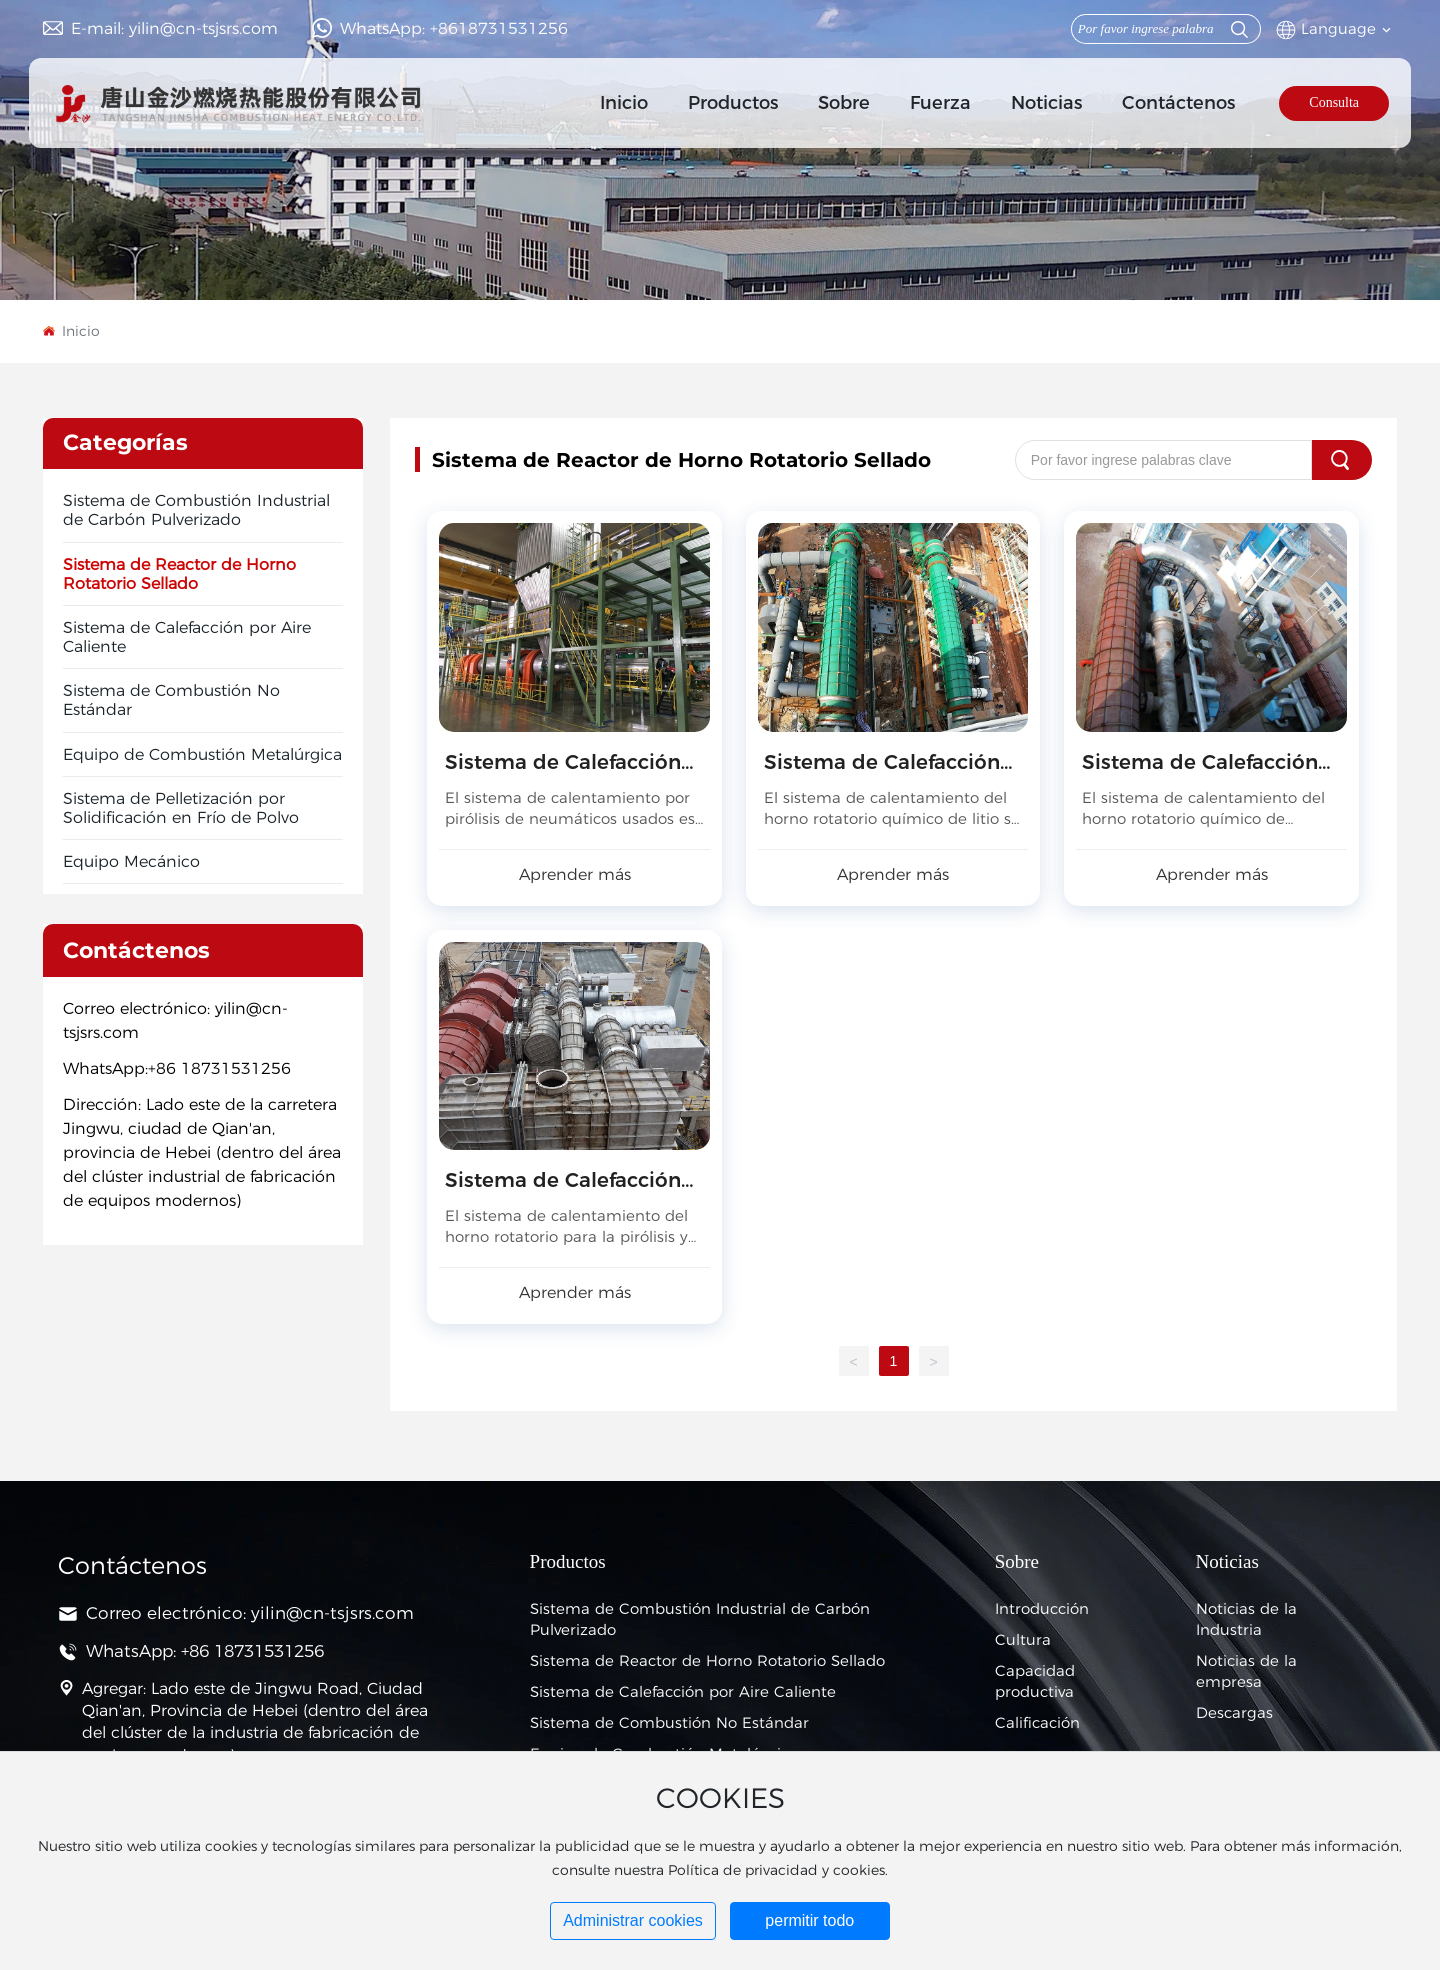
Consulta (1334, 102)
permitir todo (809, 1920)
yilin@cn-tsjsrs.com (332, 1613)
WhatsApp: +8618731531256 (454, 28)
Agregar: (114, 1688)
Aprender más (575, 874)
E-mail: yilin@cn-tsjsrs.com (174, 28)
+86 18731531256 (219, 1068)
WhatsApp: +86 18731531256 (205, 1651)
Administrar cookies (633, 1920)
